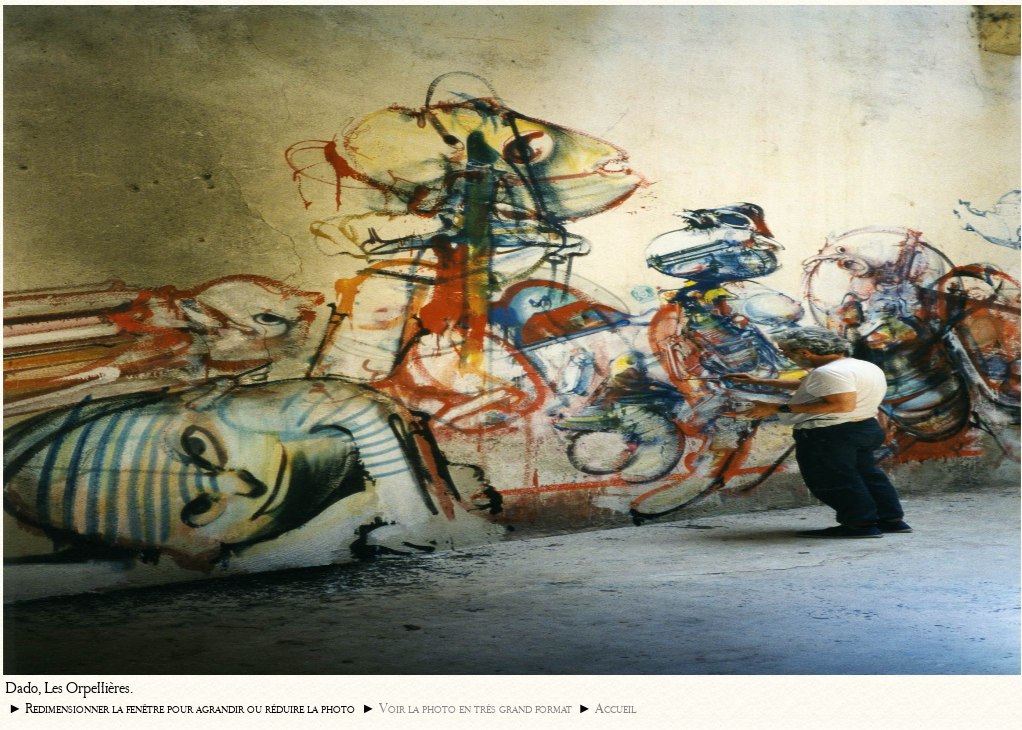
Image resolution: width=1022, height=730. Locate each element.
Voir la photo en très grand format (475, 708)
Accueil (615, 708)
